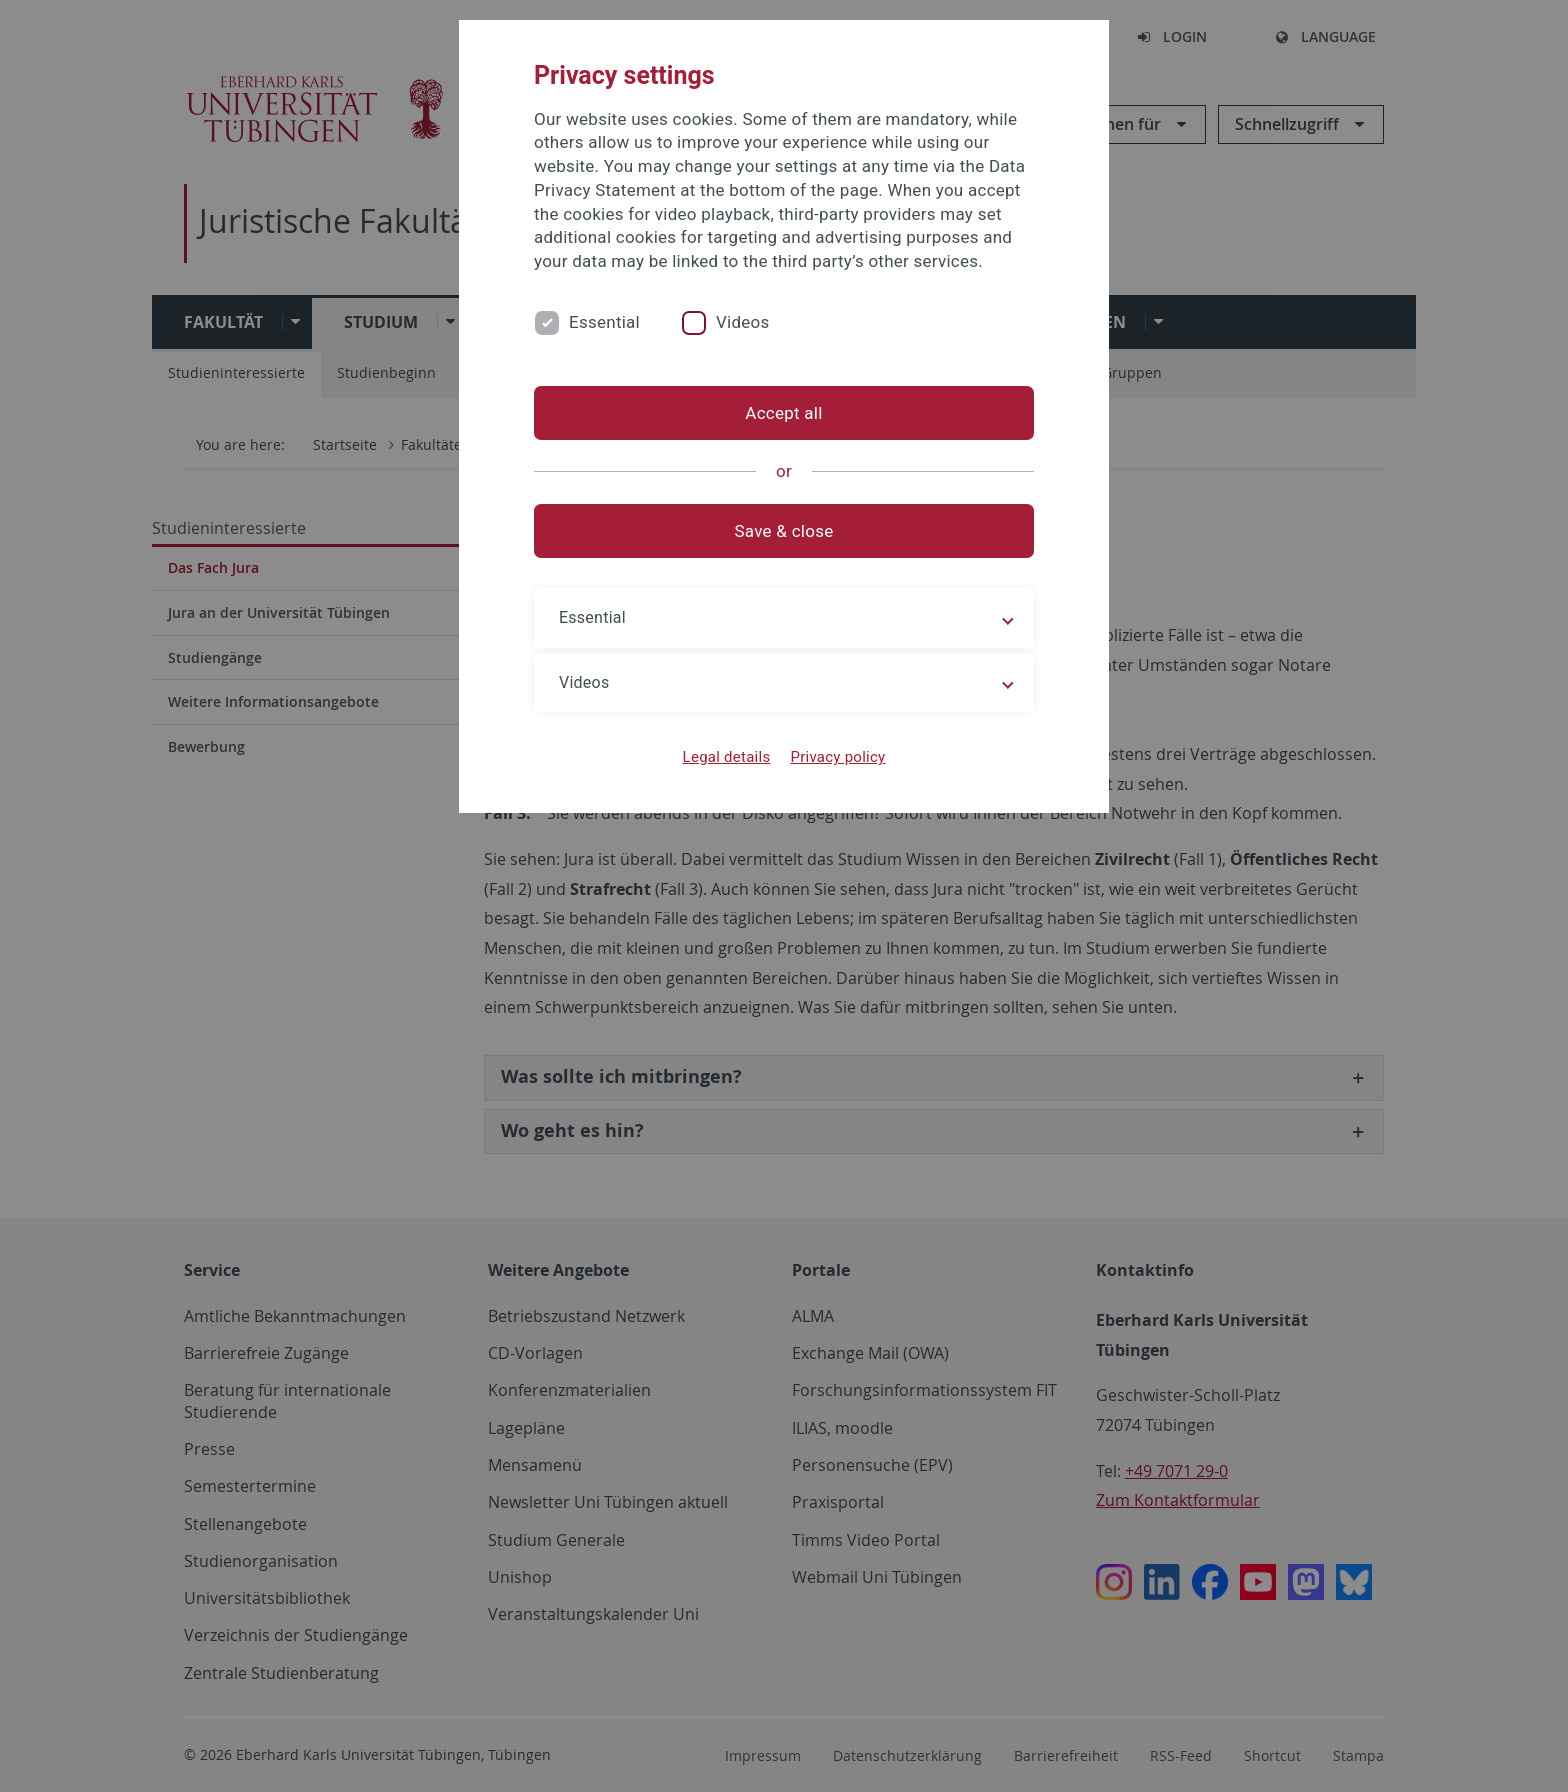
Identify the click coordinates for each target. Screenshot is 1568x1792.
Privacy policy (837, 757)
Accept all (783, 413)
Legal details (727, 757)
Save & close (784, 531)
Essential (604, 322)
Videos (743, 322)
